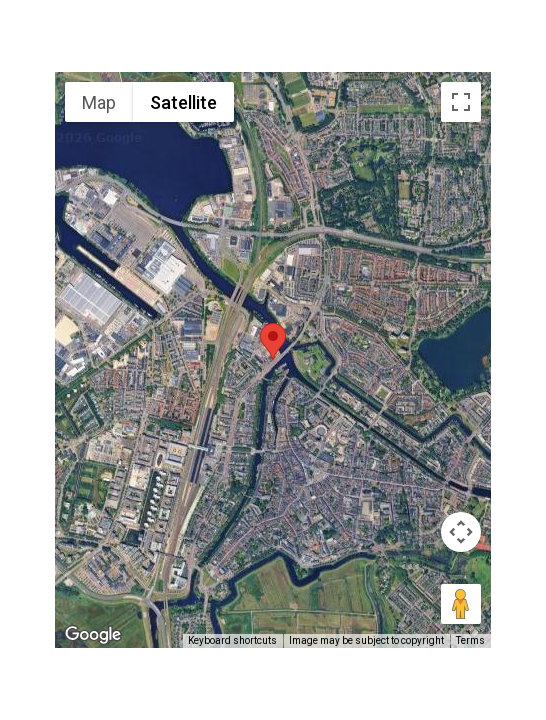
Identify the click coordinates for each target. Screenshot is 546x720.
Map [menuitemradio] (99, 102)
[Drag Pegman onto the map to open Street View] (461, 604)
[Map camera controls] (461, 532)
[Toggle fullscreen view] (461, 102)
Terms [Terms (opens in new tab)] (470, 640)
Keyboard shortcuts (232, 640)
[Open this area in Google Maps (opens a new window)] (93, 635)
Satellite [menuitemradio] (183, 102)
